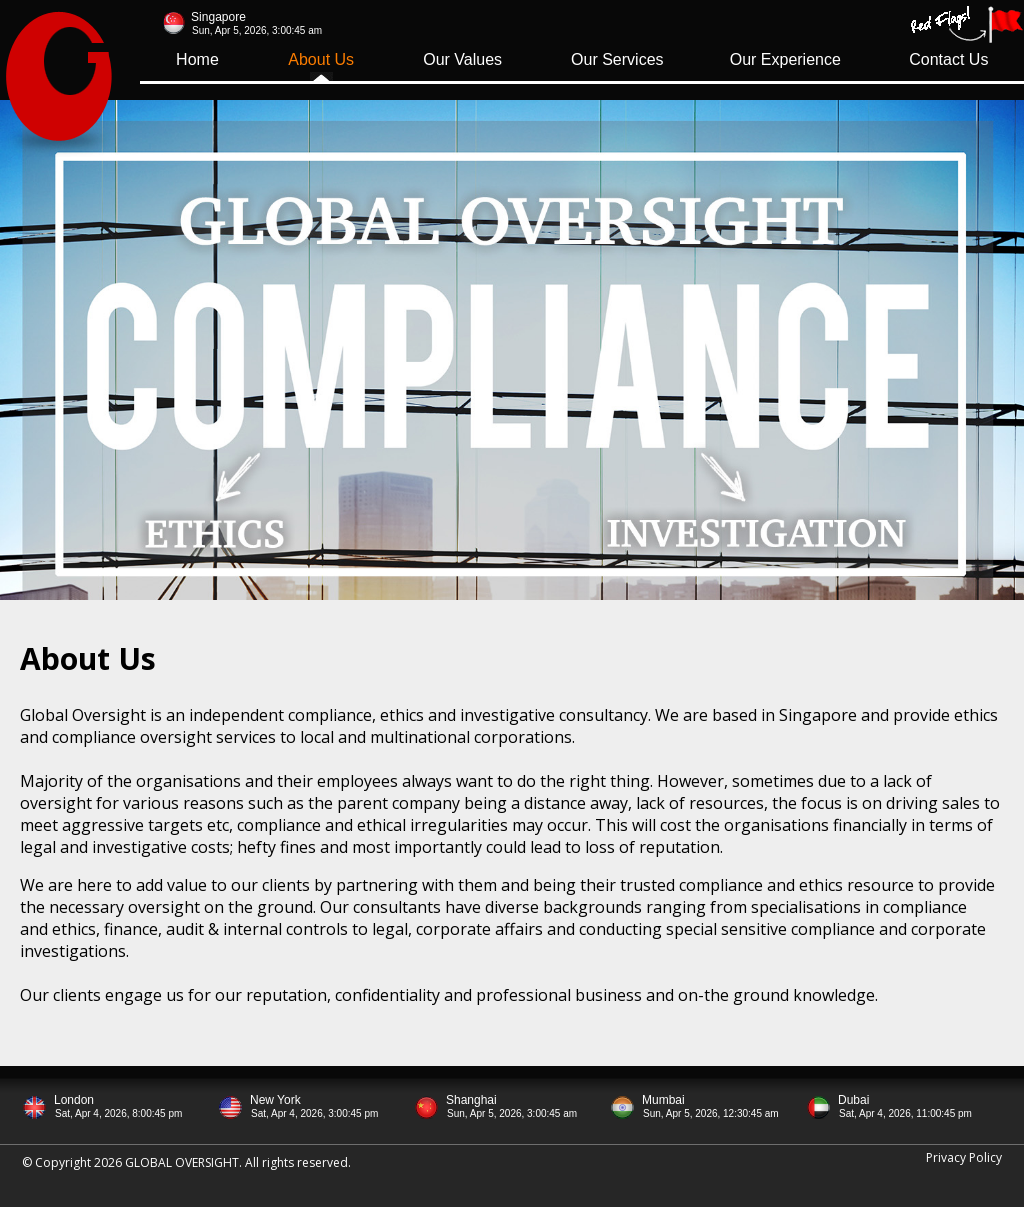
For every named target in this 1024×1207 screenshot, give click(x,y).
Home (197, 59)
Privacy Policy (964, 1157)
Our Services (617, 59)
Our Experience (785, 59)
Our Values (462, 59)
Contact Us (948, 59)
